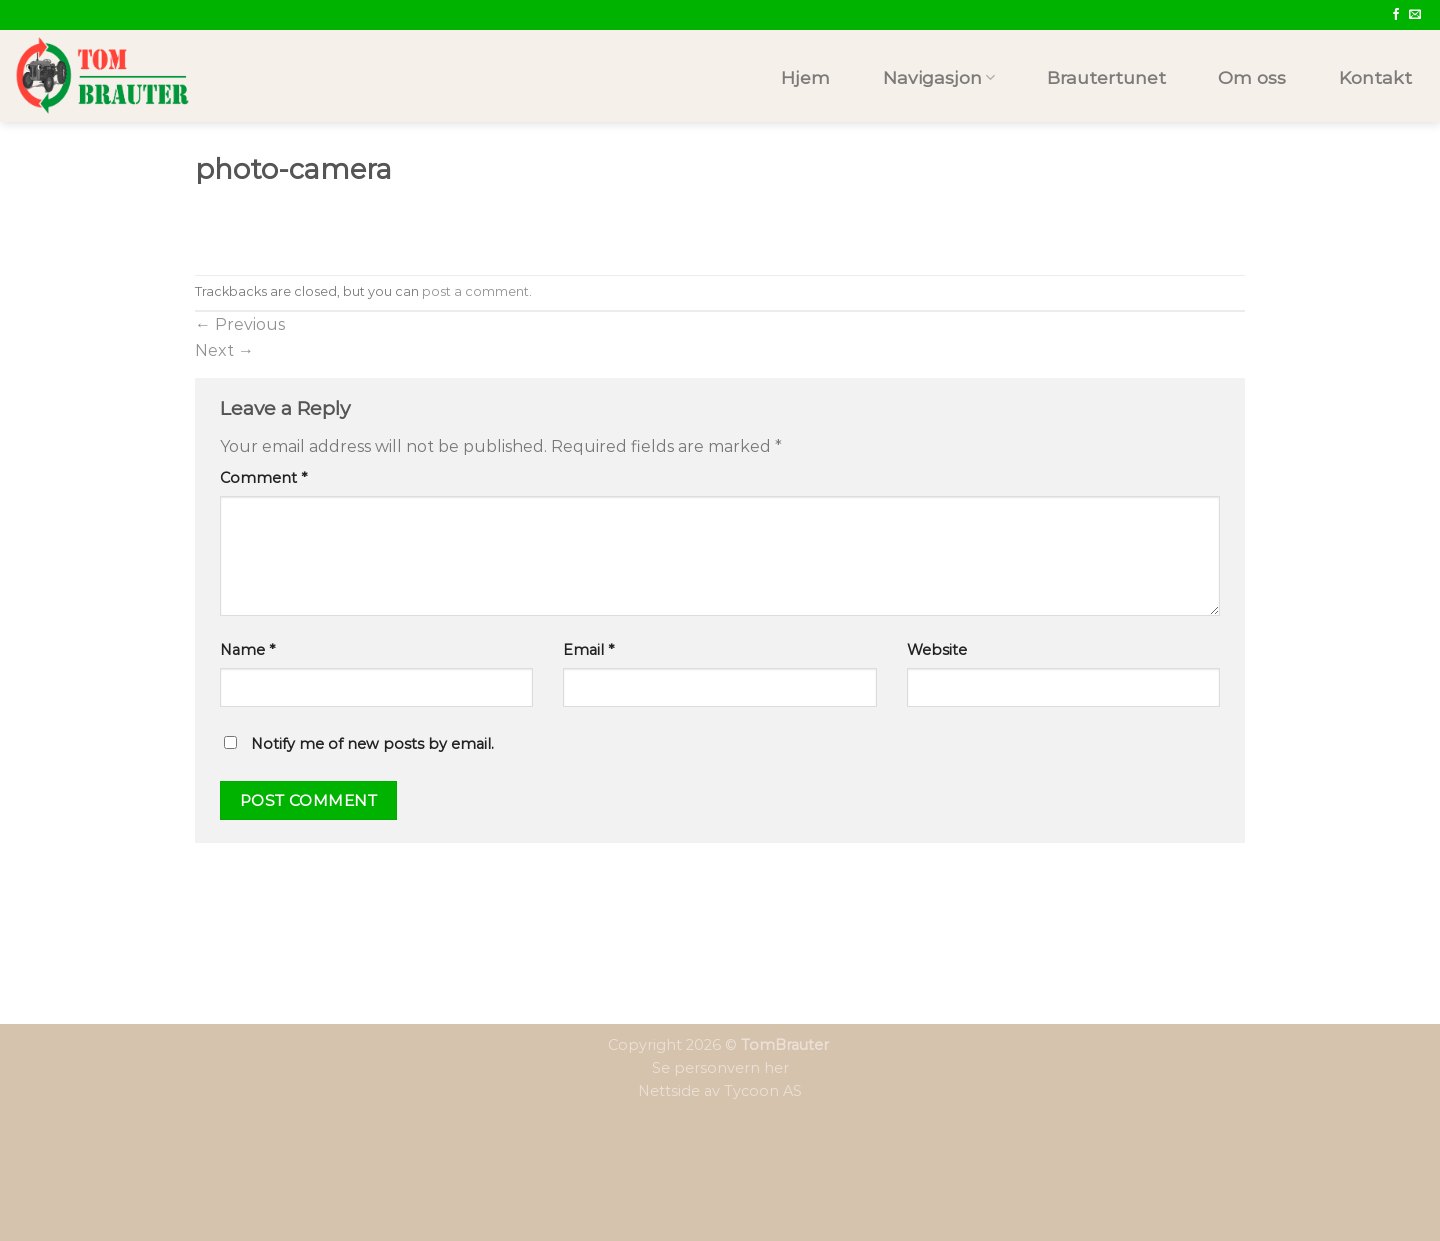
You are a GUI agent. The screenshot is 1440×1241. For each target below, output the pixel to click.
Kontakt (1375, 77)
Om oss (1252, 77)
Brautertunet (1106, 77)
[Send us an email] (1415, 15)
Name (247, 650)
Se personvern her (720, 1068)
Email (588, 650)
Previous (240, 324)
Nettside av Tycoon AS (720, 1091)
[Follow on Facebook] (1396, 15)
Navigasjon (939, 77)
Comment (263, 478)
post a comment (475, 291)
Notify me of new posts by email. (372, 744)
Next (224, 350)
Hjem (805, 77)
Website (937, 650)
